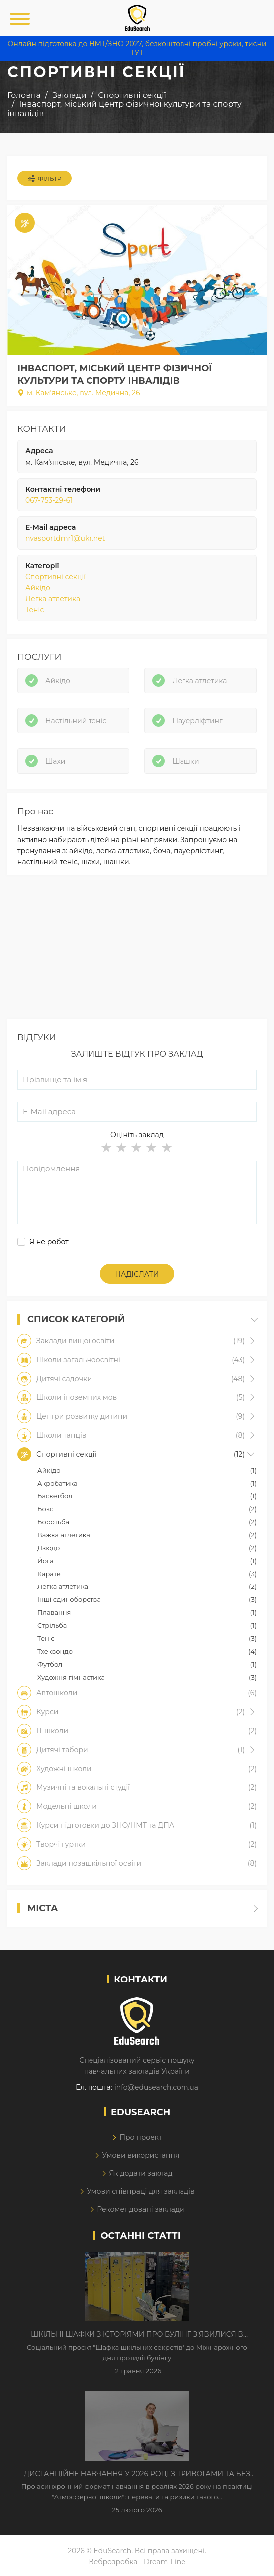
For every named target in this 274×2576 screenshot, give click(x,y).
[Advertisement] (137, 949)
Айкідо (37, 587)
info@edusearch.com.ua (156, 2087)
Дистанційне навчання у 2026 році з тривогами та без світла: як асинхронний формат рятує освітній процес (136, 2474)
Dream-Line (164, 2561)
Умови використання (140, 2155)
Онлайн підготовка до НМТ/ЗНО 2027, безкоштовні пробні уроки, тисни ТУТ (136, 48)
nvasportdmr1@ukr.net (65, 538)
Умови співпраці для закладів (140, 2191)
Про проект (140, 2137)
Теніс (34, 609)
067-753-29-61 (49, 500)
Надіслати (137, 1274)
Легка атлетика (52, 598)
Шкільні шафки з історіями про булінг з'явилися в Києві (137, 2335)
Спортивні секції (55, 576)
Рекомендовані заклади (140, 2209)
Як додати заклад (140, 2173)
